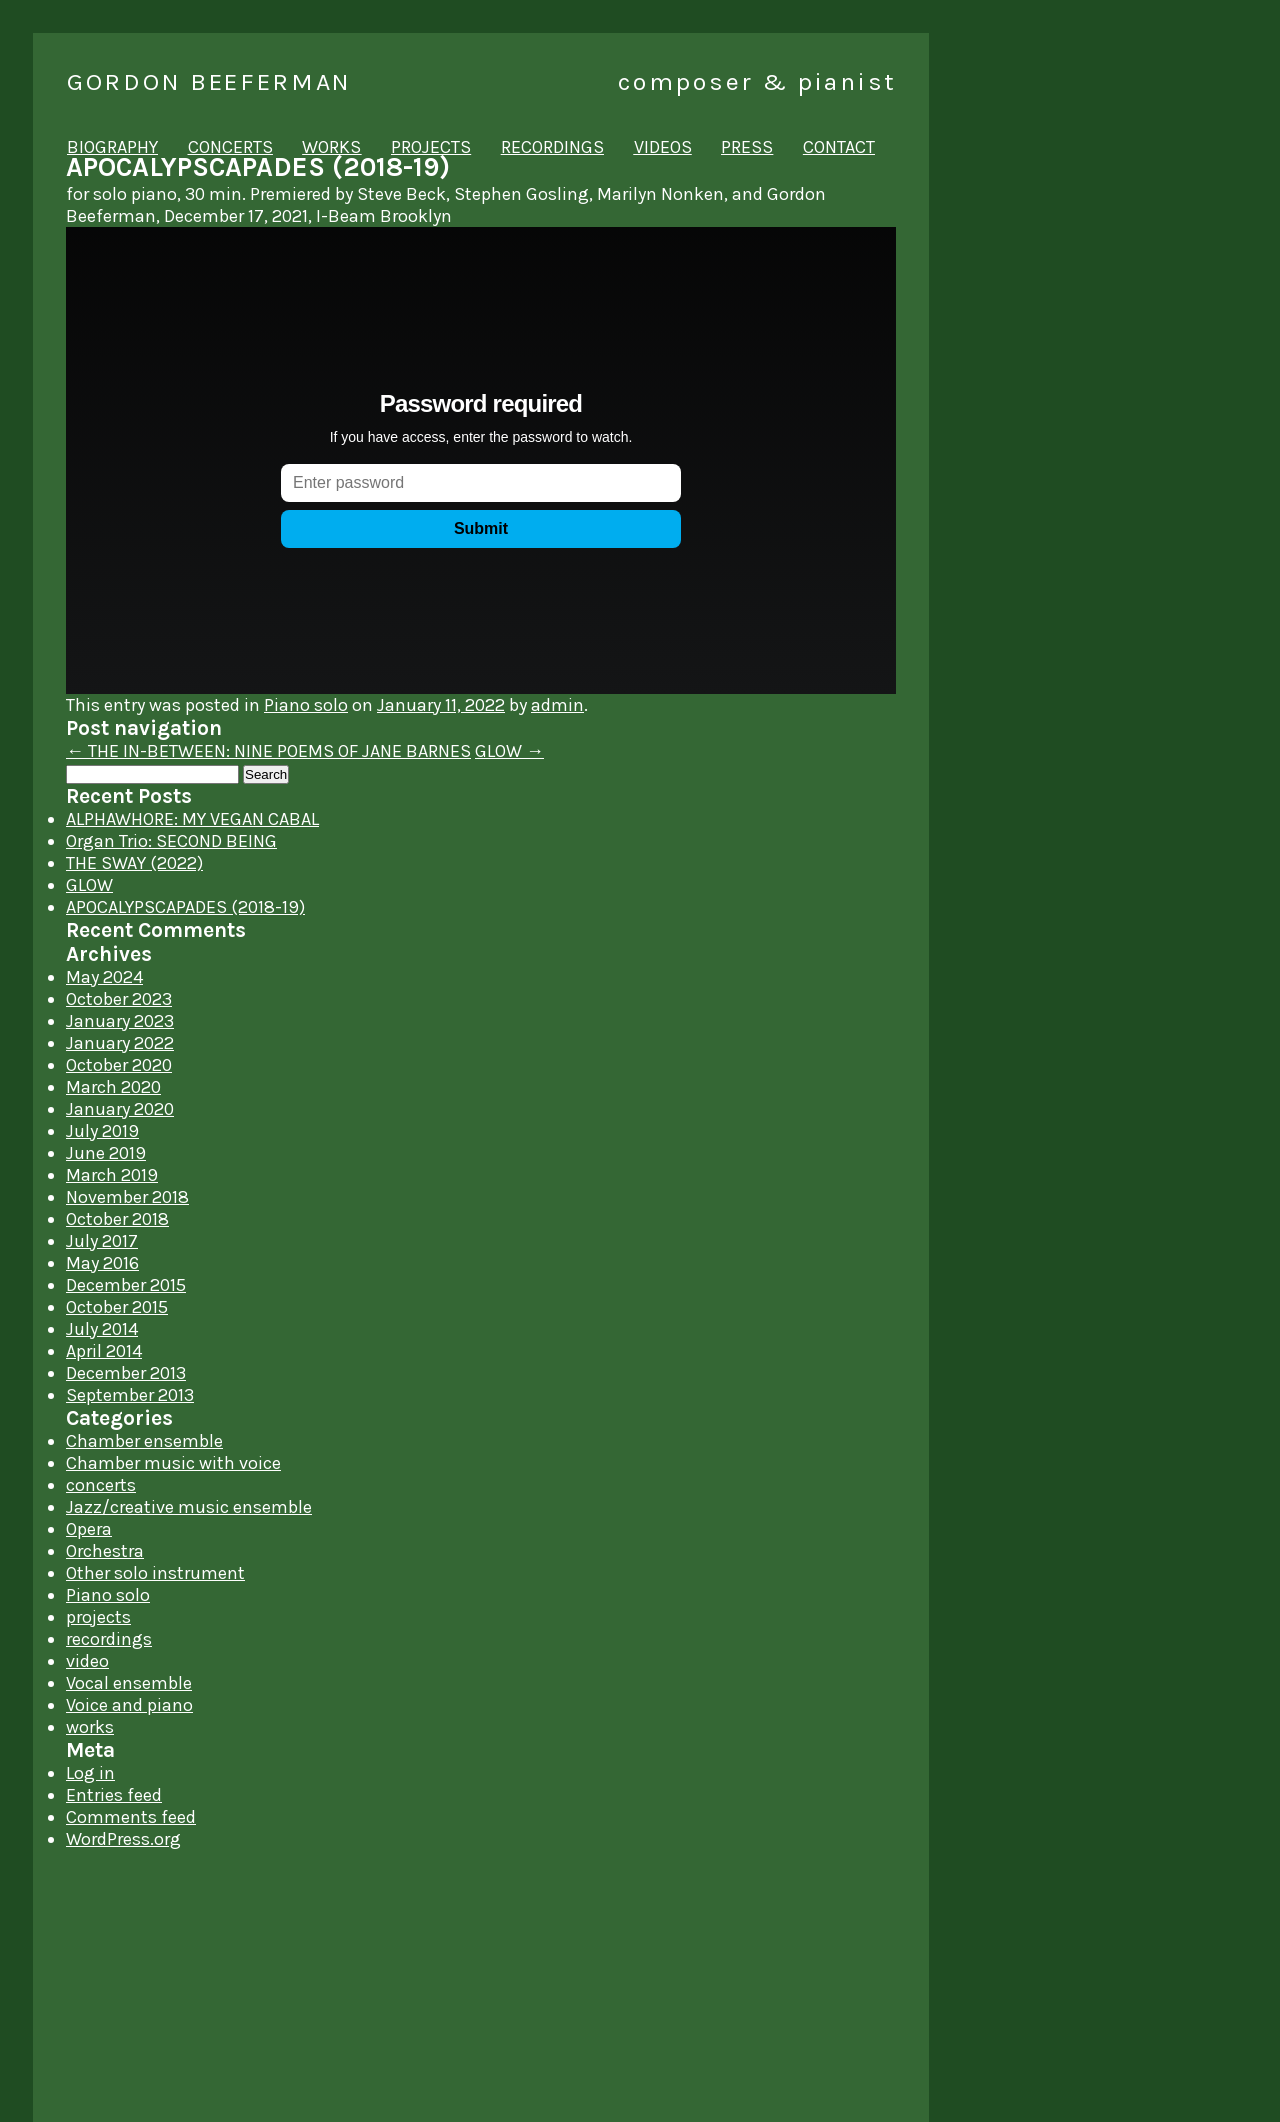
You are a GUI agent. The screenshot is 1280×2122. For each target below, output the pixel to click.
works (331, 147)
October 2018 (117, 1219)
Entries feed (114, 1795)
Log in (90, 1773)
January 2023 (120, 1021)
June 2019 (106, 1153)
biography (112, 147)
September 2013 (130, 1395)
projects (431, 147)
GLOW (509, 751)
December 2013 (126, 1373)
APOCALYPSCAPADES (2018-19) (185, 907)
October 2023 (119, 999)
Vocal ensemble (129, 1683)
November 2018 (127, 1197)
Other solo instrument (155, 1573)
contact (839, 147)
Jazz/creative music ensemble (189, 1507)
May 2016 (102, 1263)
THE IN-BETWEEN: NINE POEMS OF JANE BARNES (268, 751)
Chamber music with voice (173, 1463)
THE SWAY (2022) (134, 863)
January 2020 (120, 1109)
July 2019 (102, 1131)
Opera (89, 1529)
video (87, 1661)
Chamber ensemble (144, 1441)
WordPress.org (123, 1839)
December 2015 (126, 1285)
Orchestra (105, 1551)
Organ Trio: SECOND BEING (171, 841)
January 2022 (120, 1043)
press (747, 147)
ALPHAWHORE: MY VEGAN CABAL (192, 819)
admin (557, 705)
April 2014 (104, 1351)
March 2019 (112, 1175)
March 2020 (113, 1087)
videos (663, 147)
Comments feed (131, 1817)
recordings (552, 147)
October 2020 (119, 1065)
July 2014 (102, 1329)
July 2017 (102, 1241)
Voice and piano (129, 1705)
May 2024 (104, 977)
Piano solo (306, 705)
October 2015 (117, 1307)
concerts (230, 147)
